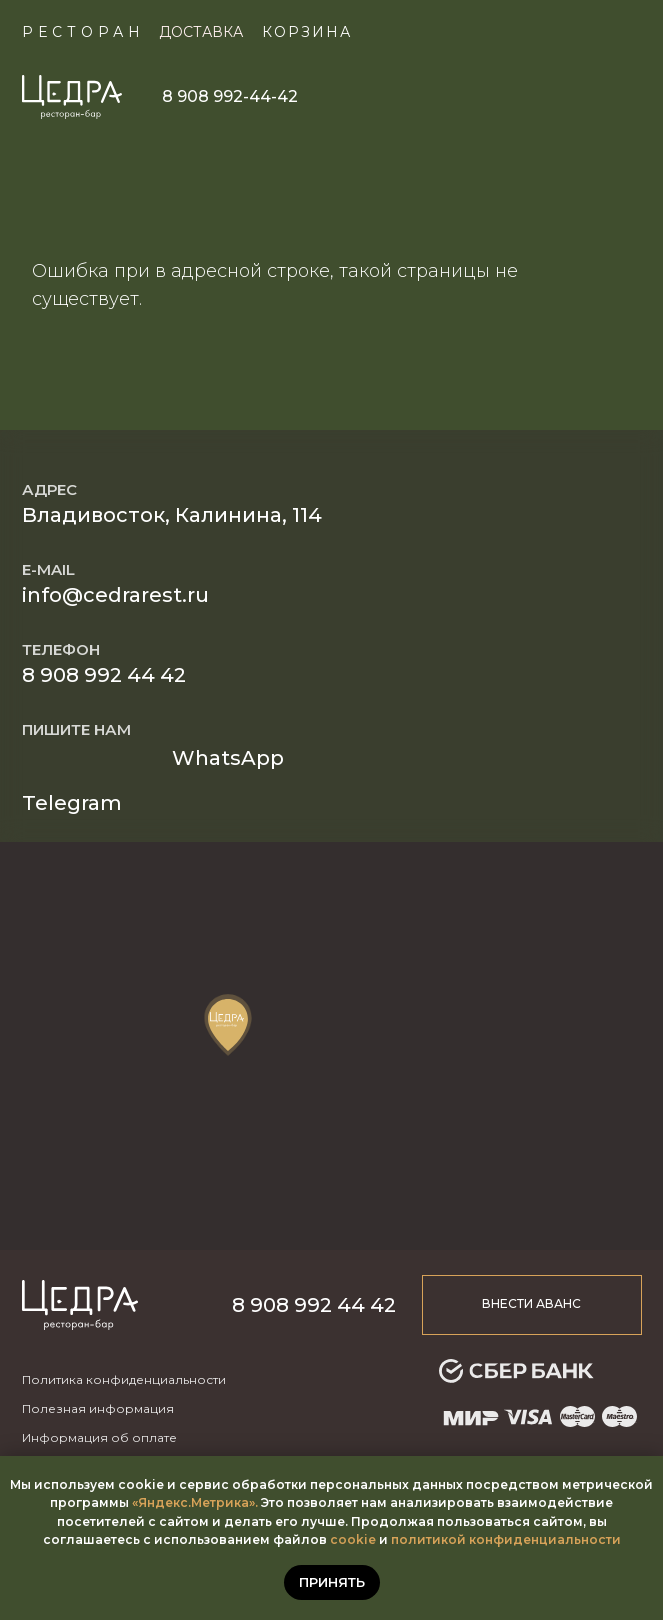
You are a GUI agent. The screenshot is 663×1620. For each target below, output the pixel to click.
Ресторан (83, 32)
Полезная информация (98, 1408)
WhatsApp (228, 758)
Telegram (72, 803)
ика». (241, 1502)
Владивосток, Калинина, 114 (172, 515)
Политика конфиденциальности (124, 1379)
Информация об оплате (99, 1437)
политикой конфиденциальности (506, 1539)
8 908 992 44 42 (104, 675)
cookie (353, 1539)
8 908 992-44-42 (230, 96)
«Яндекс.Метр (178, 1502)
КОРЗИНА (307, 32)
